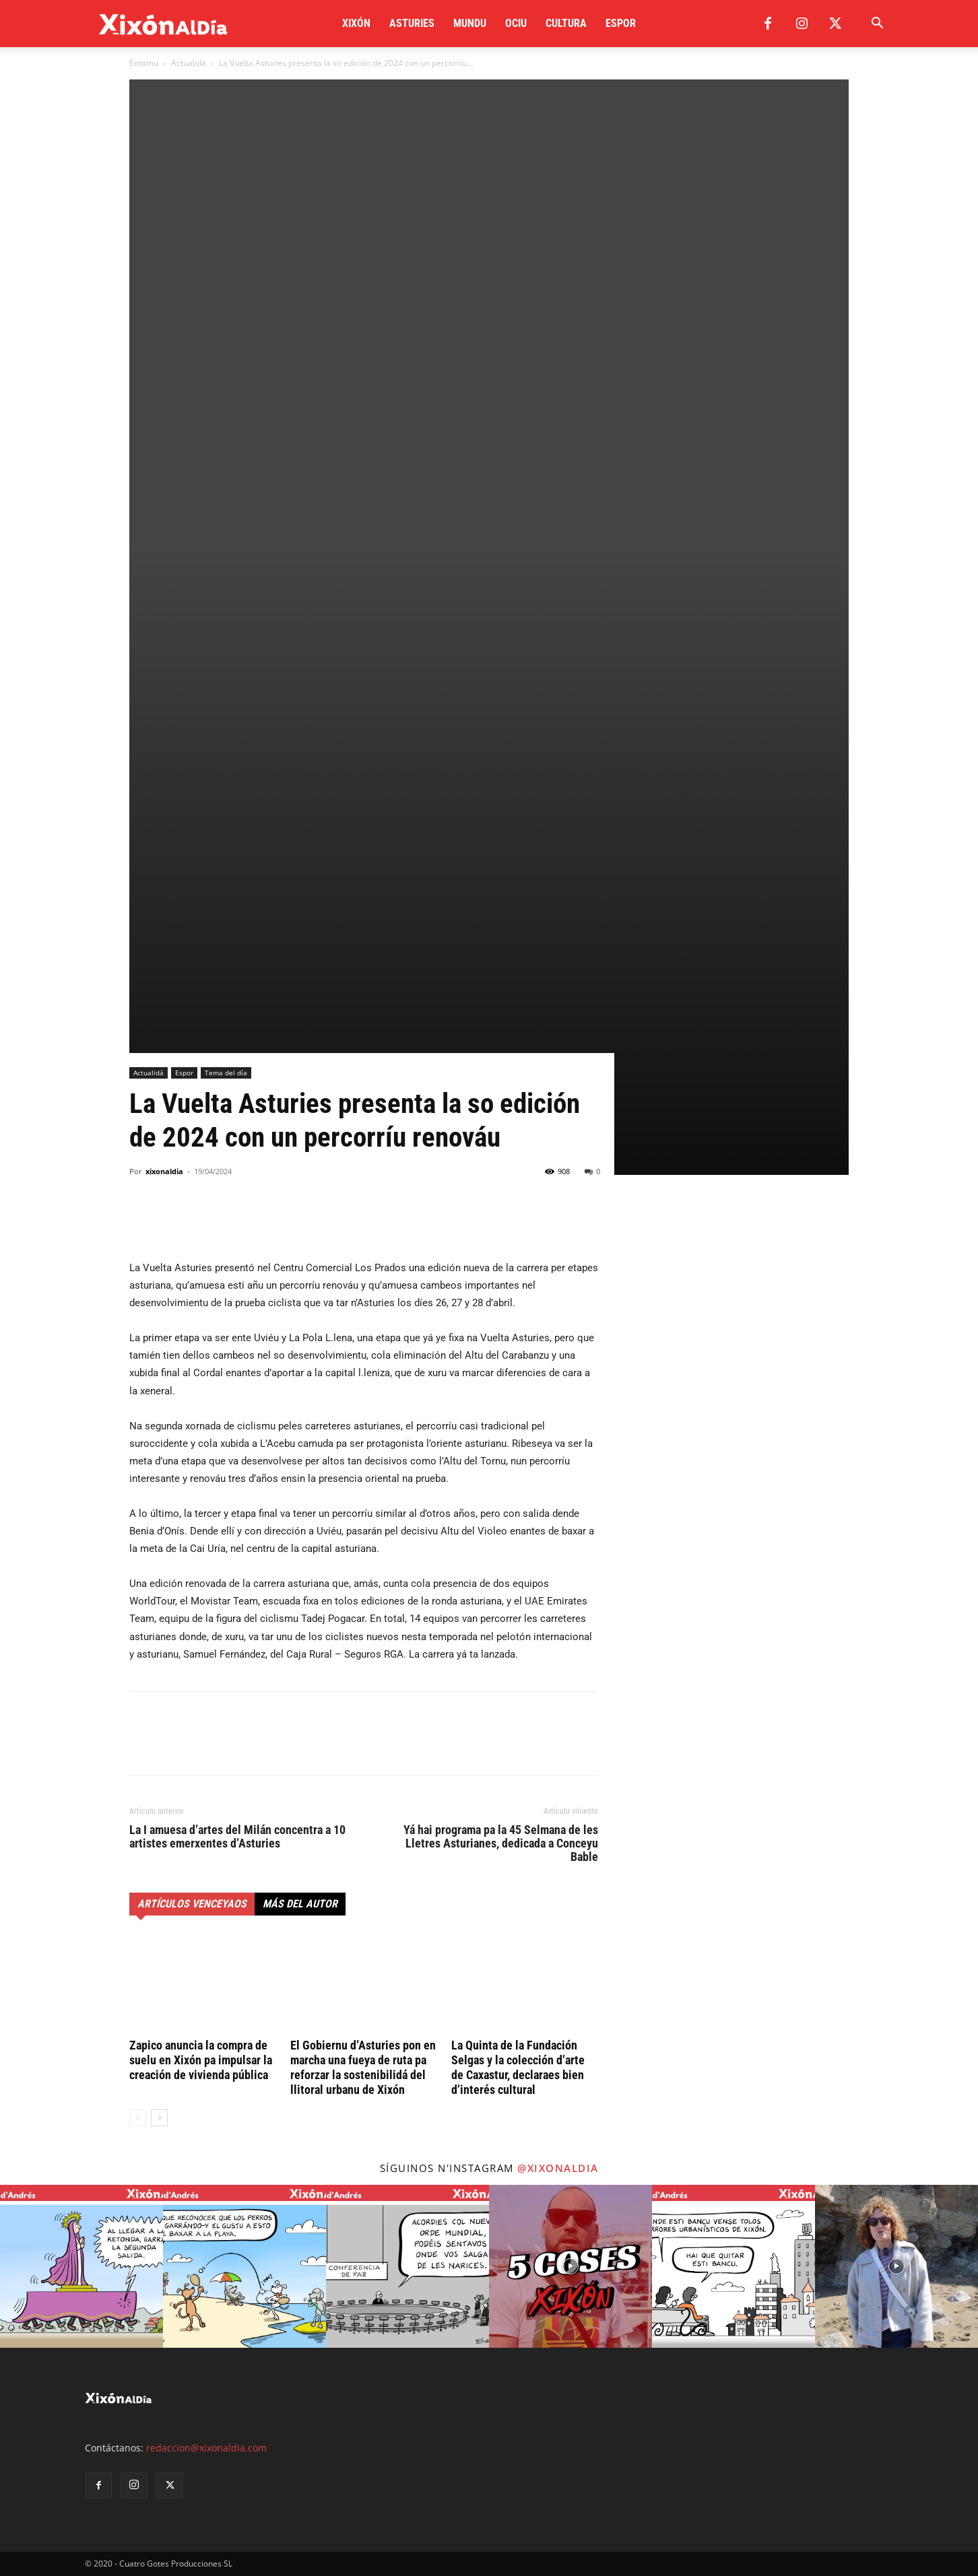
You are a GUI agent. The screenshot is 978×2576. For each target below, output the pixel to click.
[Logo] (163, 24)
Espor (621, 23)
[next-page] (159, 2117)
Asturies (411, 23)
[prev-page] (137, 2117)
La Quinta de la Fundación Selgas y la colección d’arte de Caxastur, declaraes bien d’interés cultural (518, 2067)
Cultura (566, 23)
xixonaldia (164, 1171)
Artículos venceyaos (192, 1903)
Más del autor (300, 1903)
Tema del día (226, 1072)
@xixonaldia (558, 2168)
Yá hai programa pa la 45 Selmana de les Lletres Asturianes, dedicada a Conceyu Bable (500, 1843)
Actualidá (188, 63)
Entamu (143, 63)
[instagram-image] (81, 2266)
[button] (877, 24)
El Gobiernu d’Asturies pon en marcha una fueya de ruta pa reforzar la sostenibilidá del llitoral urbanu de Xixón (363, 2067)
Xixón (356, 23)
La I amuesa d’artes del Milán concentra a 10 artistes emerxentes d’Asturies (237, 1836)
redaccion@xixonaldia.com (206, 2447)
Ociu (516, 23)
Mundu (469, 23)
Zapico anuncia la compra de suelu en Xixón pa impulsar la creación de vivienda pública (200, 2060)
